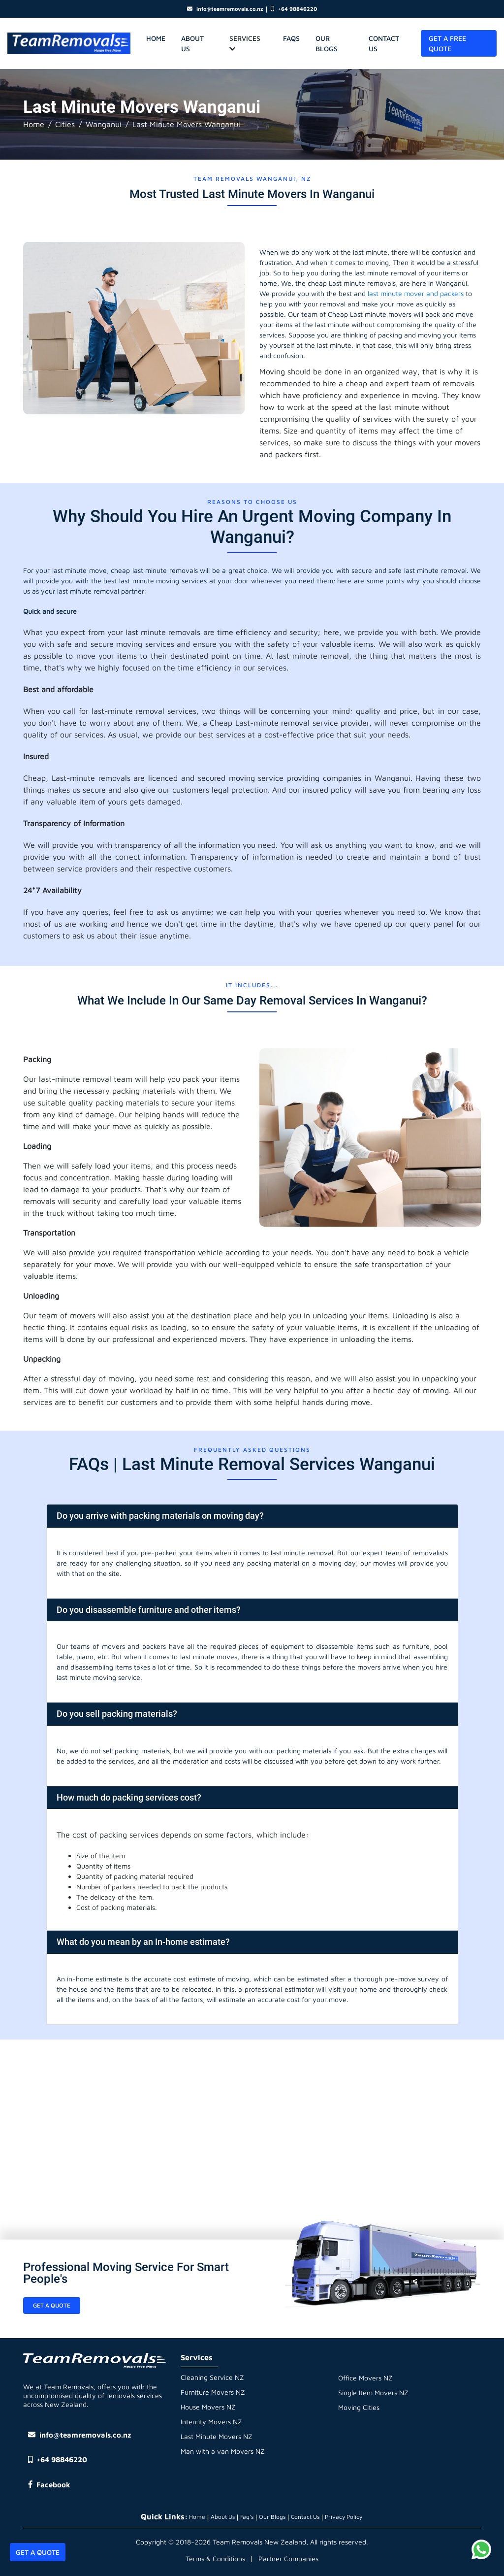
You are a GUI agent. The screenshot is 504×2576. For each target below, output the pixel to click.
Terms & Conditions (215, 2558)
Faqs (291, 38)
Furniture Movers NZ (213, 2392)
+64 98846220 (294, 9)
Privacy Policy (343, 2516)
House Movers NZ (208, 2407)
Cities (65, 124)
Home (33, 124)
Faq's (246, 2516)
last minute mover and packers (416, 293)
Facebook (49, 2485)
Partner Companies (288, 2558)
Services (244, 43)
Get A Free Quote (447, 43)
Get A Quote (38, 2552)
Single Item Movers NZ (373, 2392)
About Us (192, 43)
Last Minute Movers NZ (216, 2436)
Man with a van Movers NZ (223, 2451)
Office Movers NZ (365, 2378)
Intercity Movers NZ (211, 2421)
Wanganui (104, 124)
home (155, 38)
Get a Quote (51, 2305)
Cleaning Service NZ (212, 2377)
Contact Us (384, 43)
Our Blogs (326, 43)
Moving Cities (358, 2407)
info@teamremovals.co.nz (225, 9)
